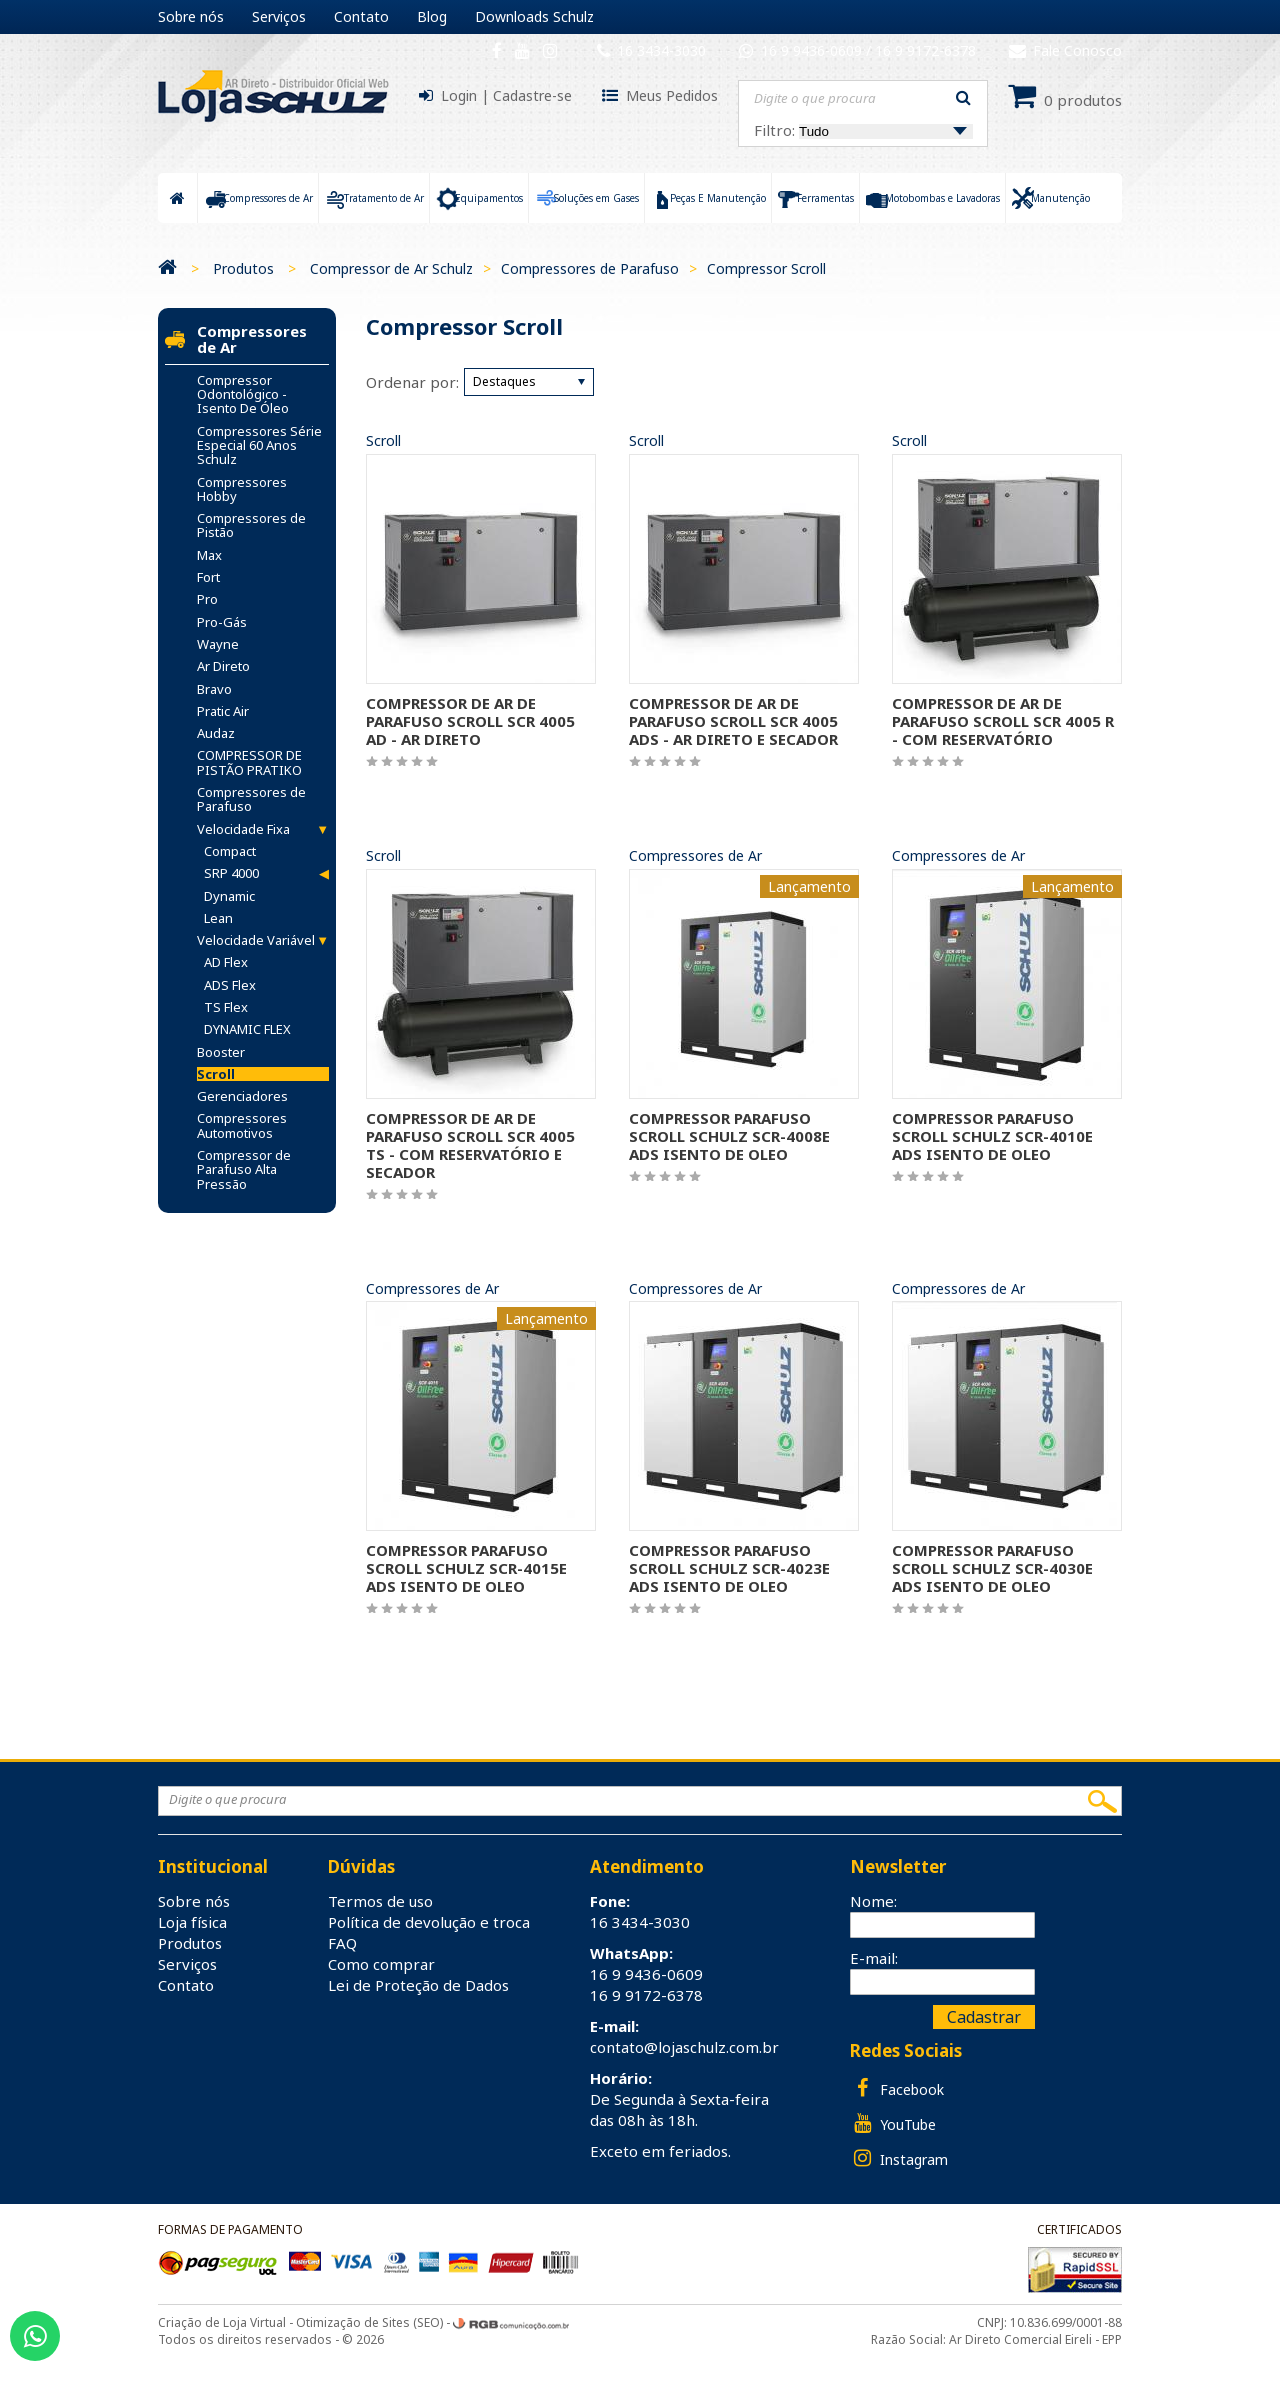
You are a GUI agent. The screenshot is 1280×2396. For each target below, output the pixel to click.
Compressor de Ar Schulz (391, 268)
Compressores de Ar (695, 856)
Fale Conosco (1065, 50)
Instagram (899, 2158)
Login (459, 95)
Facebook (897, 2088)
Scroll (383, 441)
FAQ (342, 1943)
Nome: (873, 1901)
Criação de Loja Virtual (222, 2322)
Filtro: (863, 130)
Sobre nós (191, 16)
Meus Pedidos (672, 95)
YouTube (893, 2123)
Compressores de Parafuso (590, 268)
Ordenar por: (412, 382)
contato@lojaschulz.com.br (684, 2047)
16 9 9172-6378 (925, 50)
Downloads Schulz (534, 16)
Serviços (279, 16)
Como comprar (381, 1964)
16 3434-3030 (661, 50)
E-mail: (874, 1958)
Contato (361, 16)
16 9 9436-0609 (813, 50)
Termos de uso (380, 1901)
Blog (432, 16)
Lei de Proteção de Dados (418, 1985)
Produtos (243, 268)
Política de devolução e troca (429, 1922)
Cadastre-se (532, 95)
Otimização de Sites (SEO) (369, 2322)
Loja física (192, 1922)
